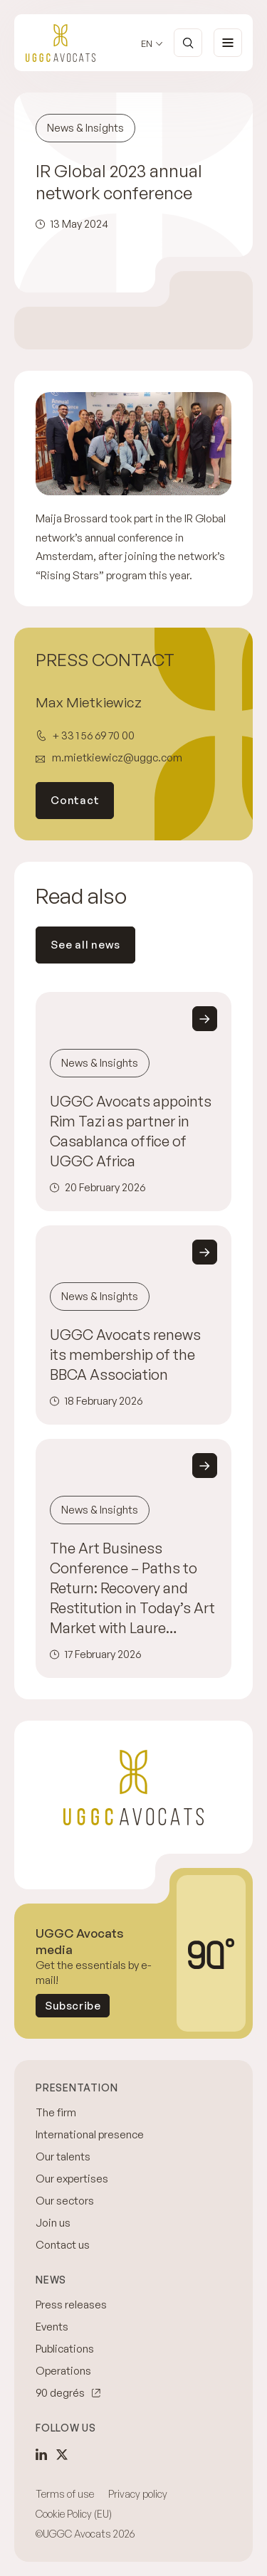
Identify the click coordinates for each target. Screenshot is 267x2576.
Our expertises (72, 2178)
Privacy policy (137, 2494)
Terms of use (65, 2494)
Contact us (63, 2245)
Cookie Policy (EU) (74, 2514)
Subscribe (72, 2005)
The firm (56, 2112)
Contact (75, 800)
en (146, 43)
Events (52, 2326)
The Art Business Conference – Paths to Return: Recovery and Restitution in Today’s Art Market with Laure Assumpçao (132, 1588)
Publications (65, 2348)
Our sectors (65, 2200)
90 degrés (60, 2393)
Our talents (63, 2156)
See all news (85, 944)
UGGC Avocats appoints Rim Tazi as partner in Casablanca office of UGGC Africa (130, 1131)
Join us (53, 2222)
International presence (90, 2134)
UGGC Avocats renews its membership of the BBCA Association (125, 1354)
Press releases (71, 2304)
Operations (63, 2370)
